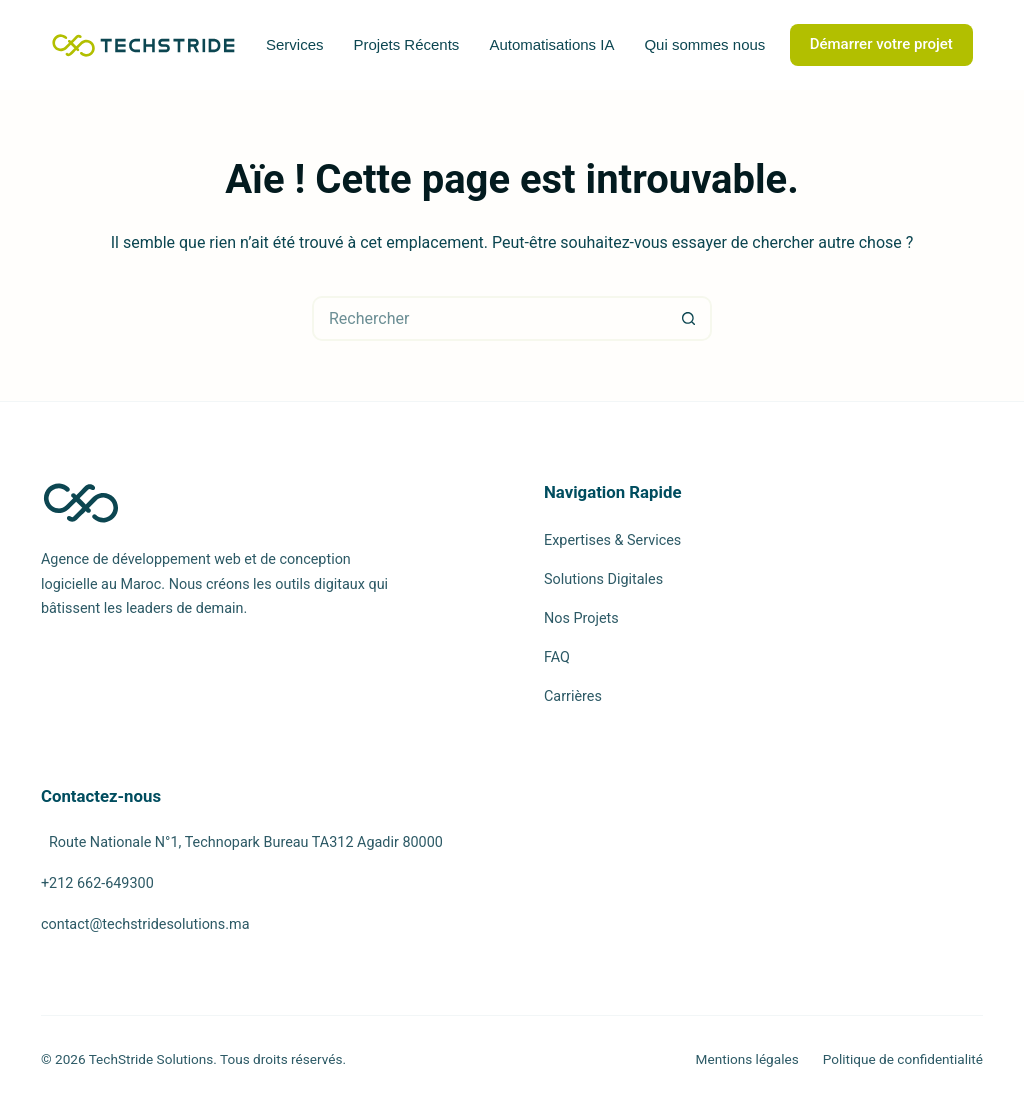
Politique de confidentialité (903, 1059)
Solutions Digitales (603, 579)
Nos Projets (581, 618)
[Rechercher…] (489, 318)
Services (295, 44)
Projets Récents (406, 44)
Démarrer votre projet (881, 44)
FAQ (557, 657)
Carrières (573, 696)
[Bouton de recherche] (689, 318)
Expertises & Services (612, 540)
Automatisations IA (551, 44)
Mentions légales (747, 1059)
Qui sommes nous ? (710, 44)
